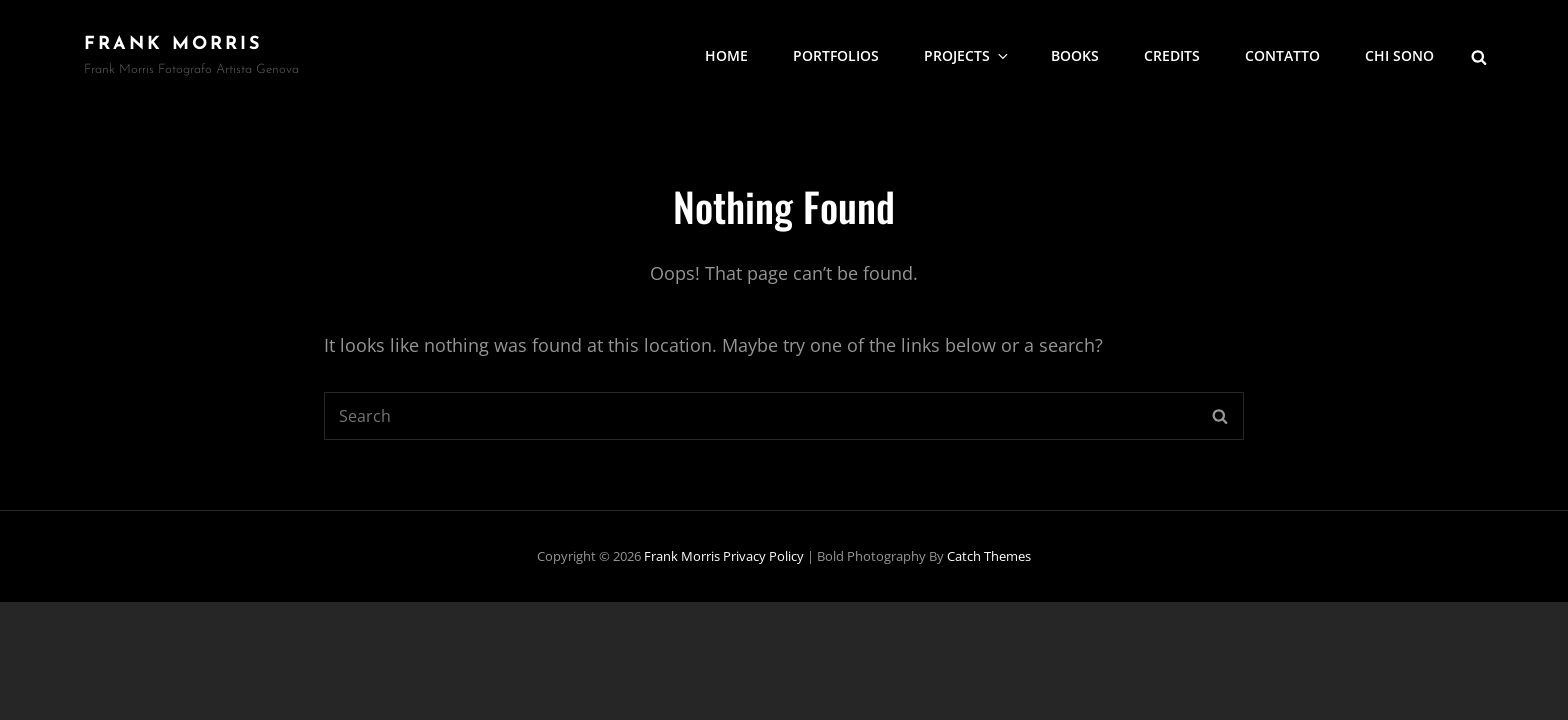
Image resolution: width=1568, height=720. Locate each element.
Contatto (1282, 55)
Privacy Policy (763, 556)
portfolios (836, 55)
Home (726, 55)
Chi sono (1399, 55)
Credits (1172, 55)
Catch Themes (989, 556)
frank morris (173, 44)
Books (1075, 55)
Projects (967, 55)
